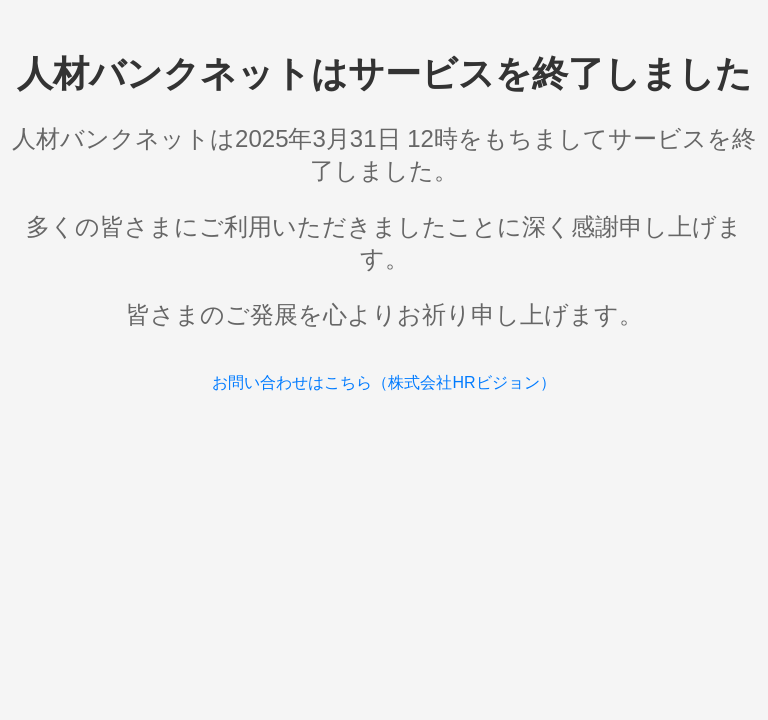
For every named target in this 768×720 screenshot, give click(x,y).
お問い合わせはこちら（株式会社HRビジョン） (383, 382)
